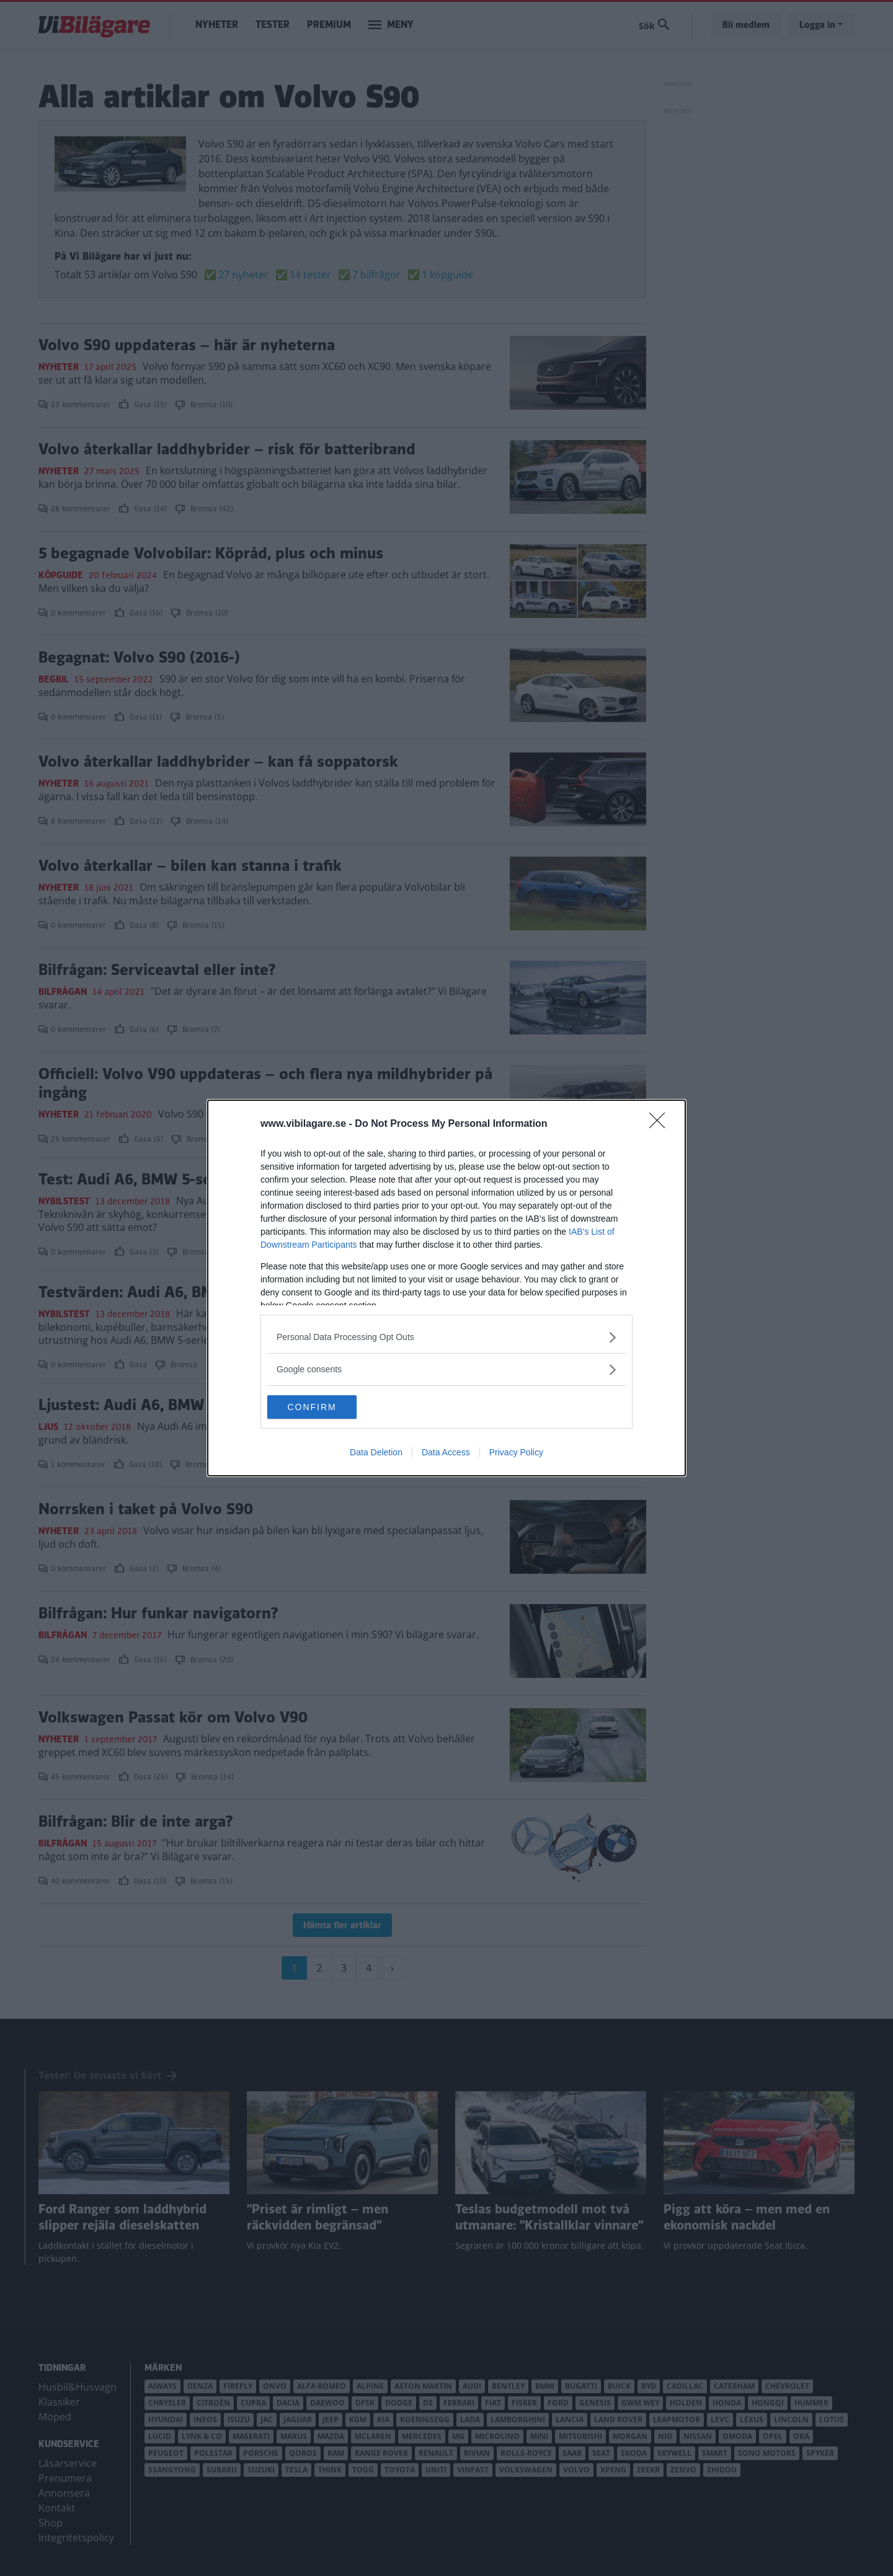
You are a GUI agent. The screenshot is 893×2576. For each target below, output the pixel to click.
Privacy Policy (516, 1453)
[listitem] (446, 1336)
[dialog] (446, 1288)
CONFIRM (325, 1406)
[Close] (661, 1124)
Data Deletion (376, 1453)
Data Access (446, 1453)
